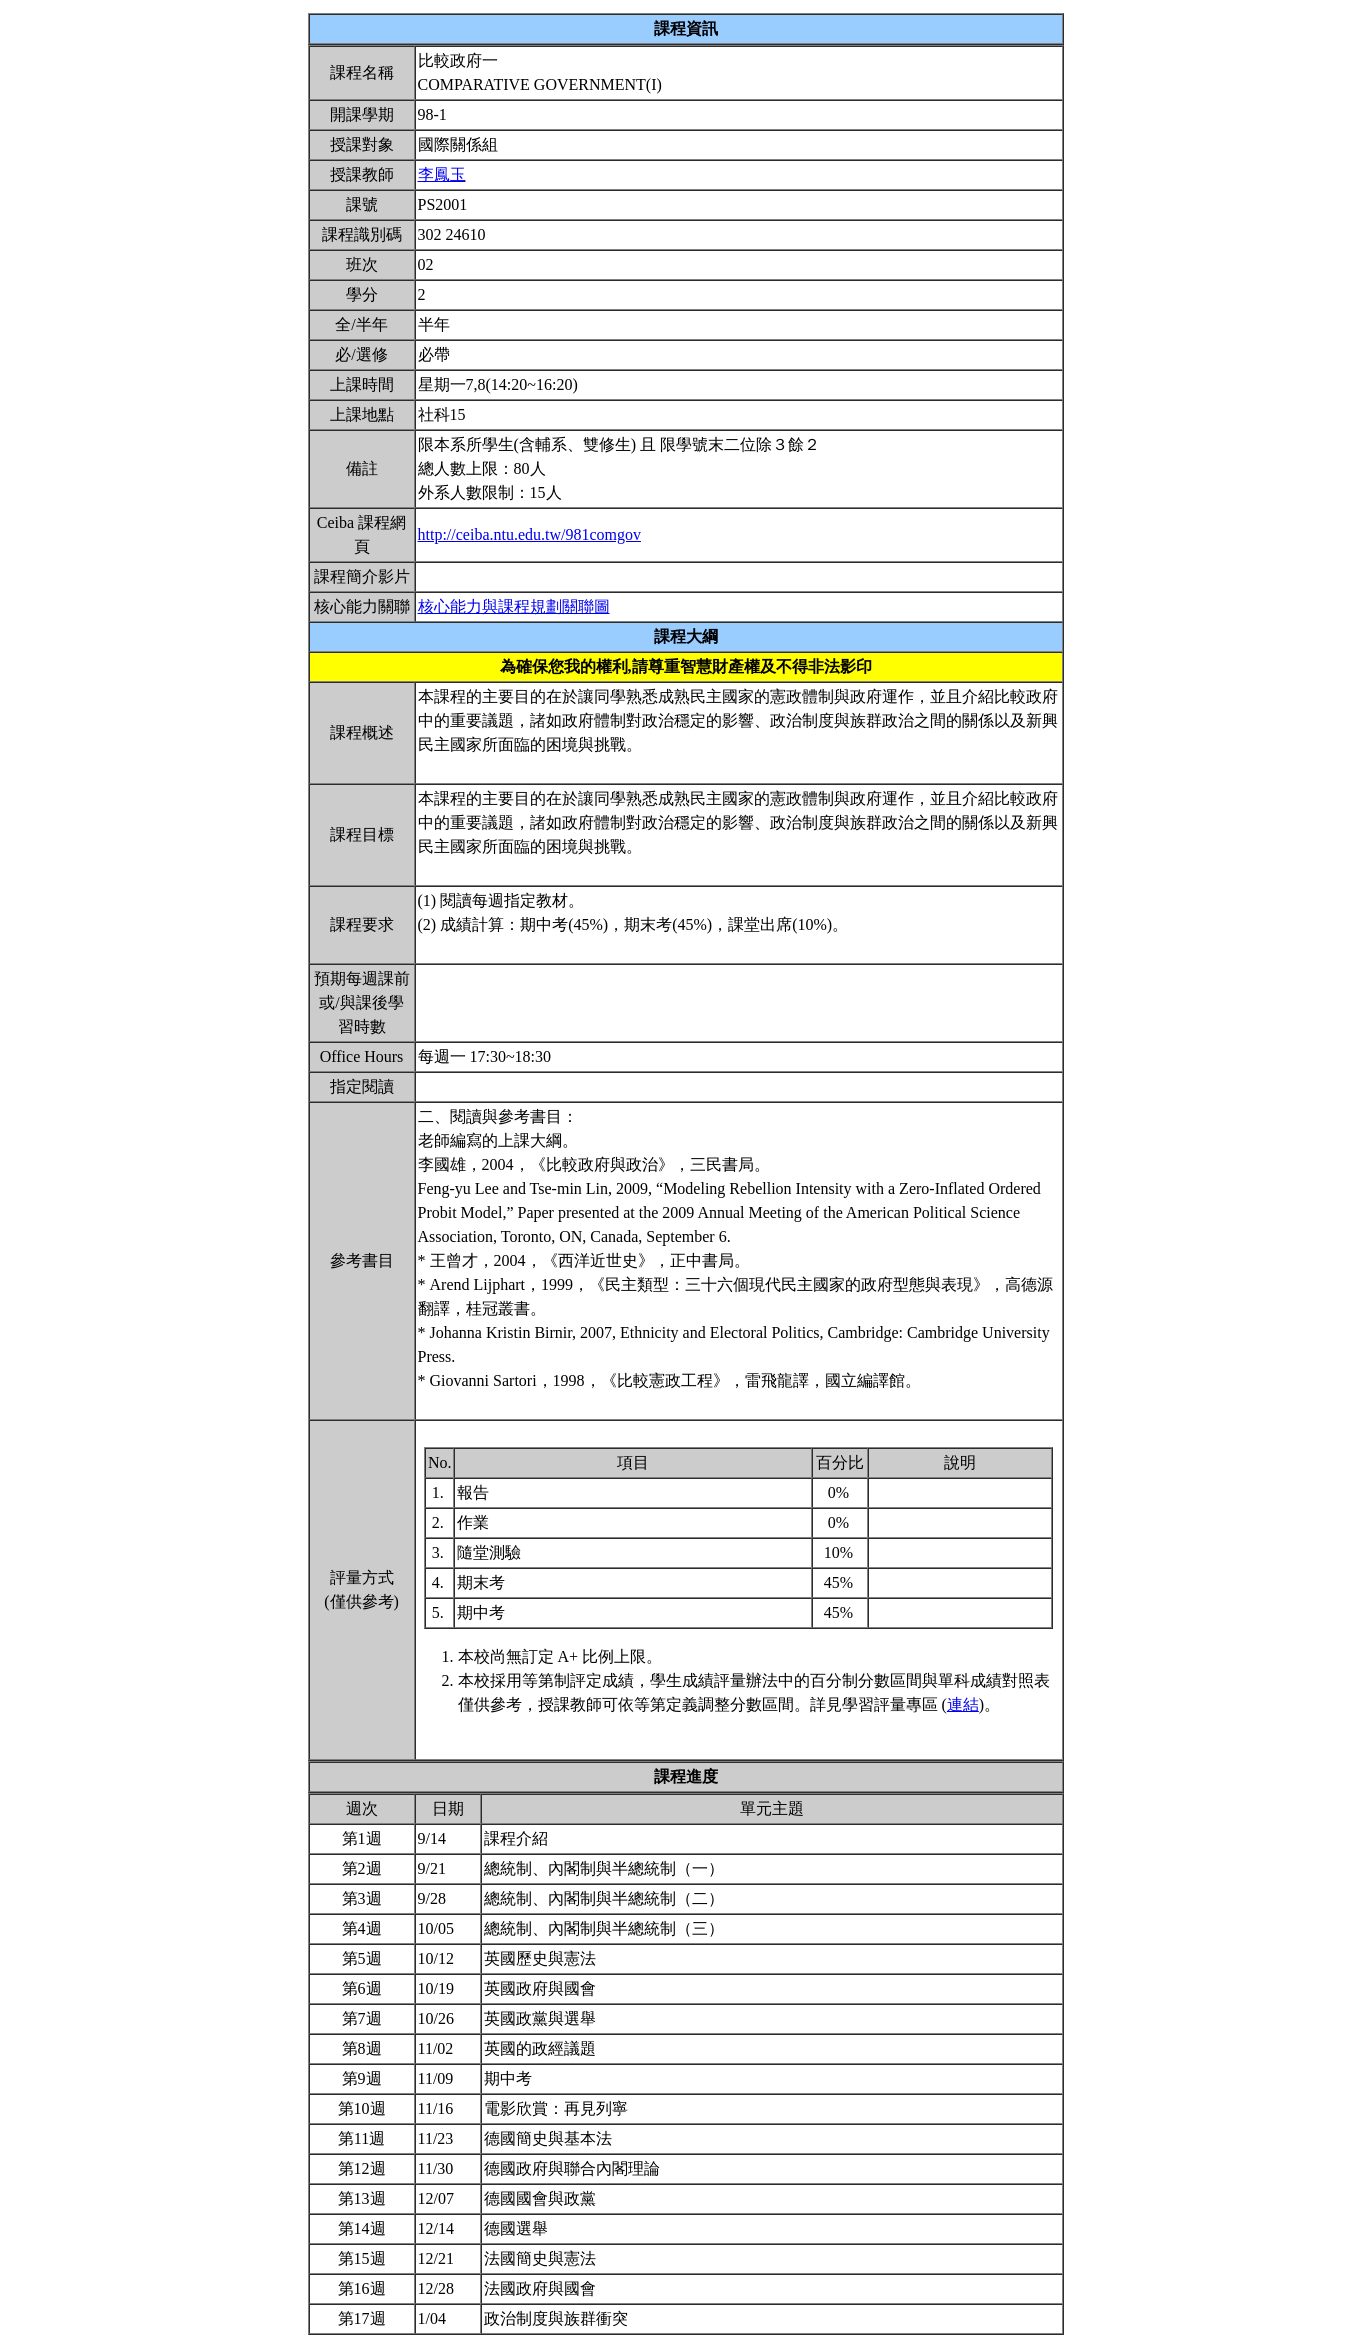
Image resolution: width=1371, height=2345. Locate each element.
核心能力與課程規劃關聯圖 (514, 606)
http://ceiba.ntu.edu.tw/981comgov (530, 534)
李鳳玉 (442, 174)
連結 (963, 1704)
